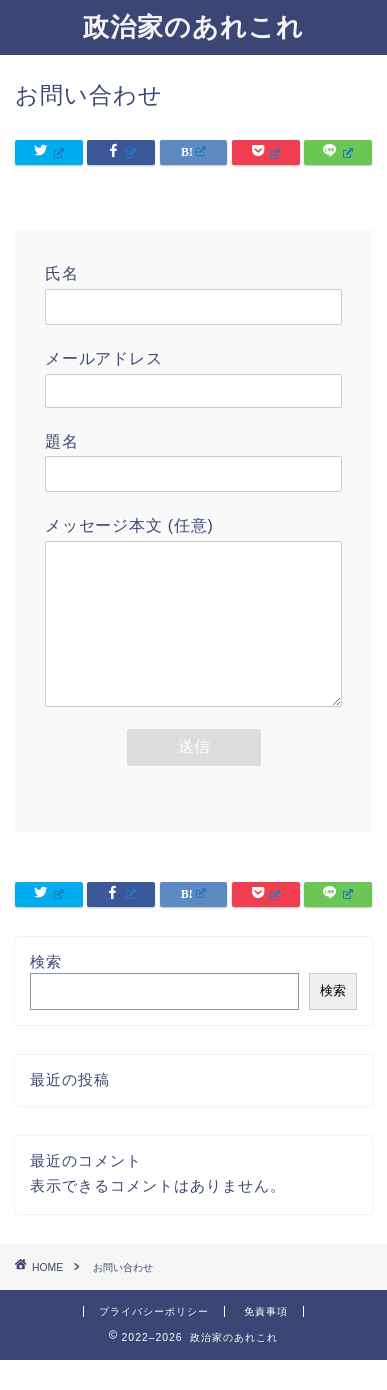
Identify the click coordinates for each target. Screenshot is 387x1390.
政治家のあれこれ (193, 26)
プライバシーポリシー (154, 1341)
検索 (46, 991)
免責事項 (266, 1341)
